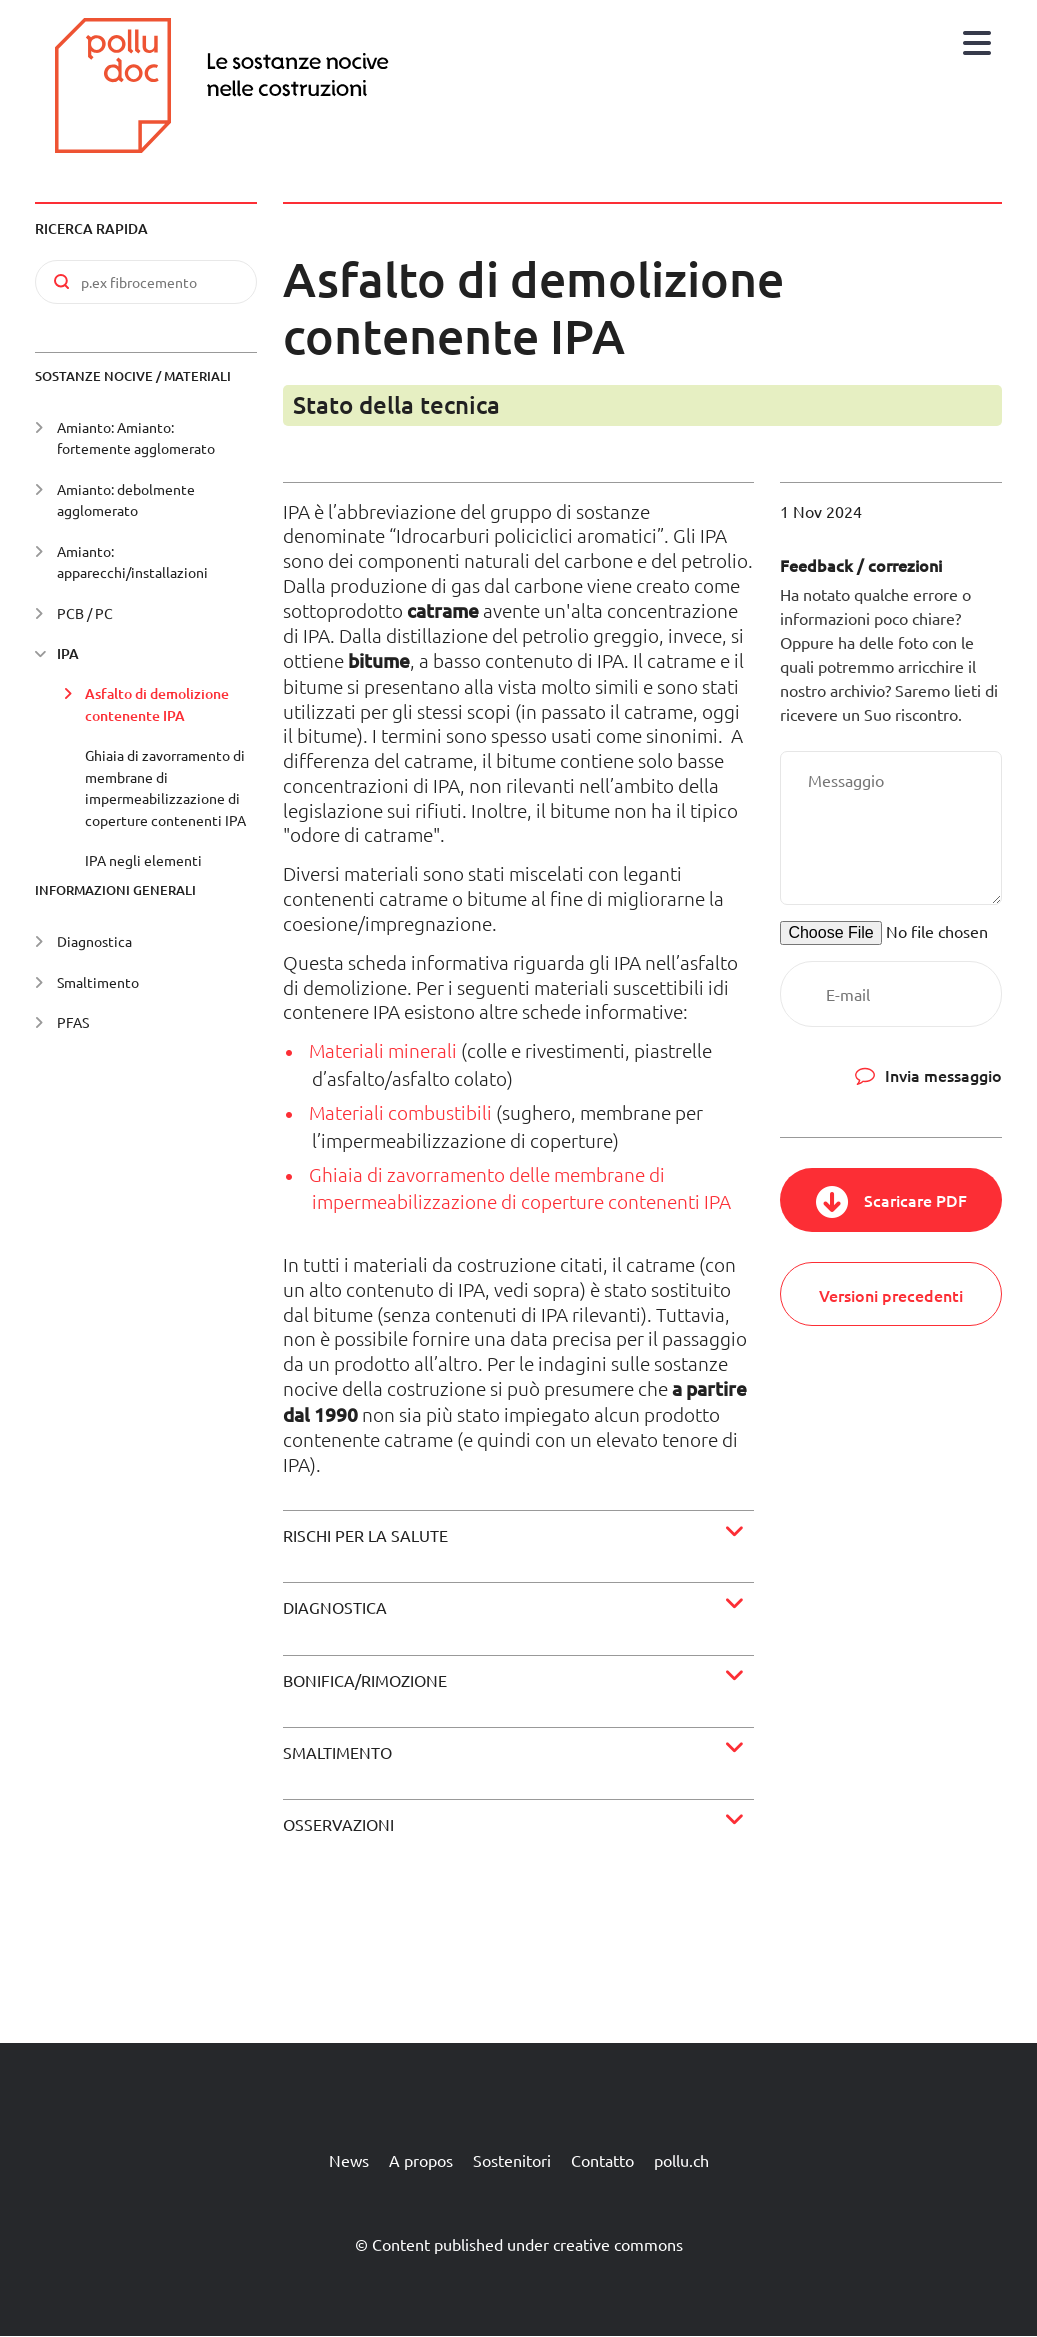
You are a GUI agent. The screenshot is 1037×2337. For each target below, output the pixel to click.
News (349, 2160)
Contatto (602, 2160)
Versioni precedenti (891, 1295)
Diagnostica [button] (335, 1607)
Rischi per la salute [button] (365, 1535)
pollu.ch (681, 2160)
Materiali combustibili (400, 1112)
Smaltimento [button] (337, 1752)
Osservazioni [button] (338, 1824)
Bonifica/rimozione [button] (365, 1680)
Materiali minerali (383, 1050)
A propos (421, 2160)
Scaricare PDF (915, 1200)
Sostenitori (512, 2160)
